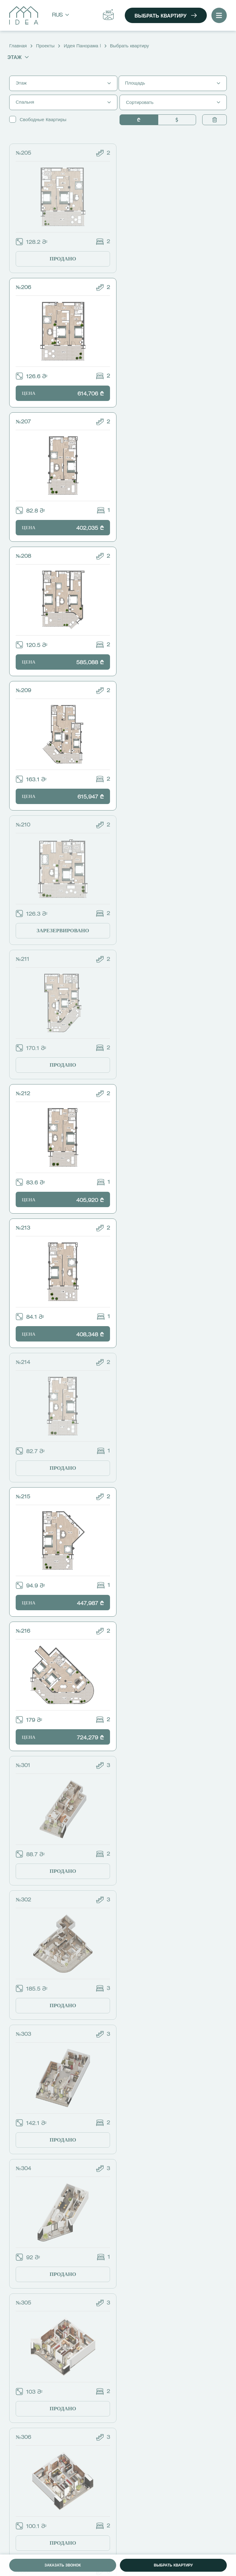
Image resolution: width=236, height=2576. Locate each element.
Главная (18, 46)
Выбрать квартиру (166, 15)
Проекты (45, 46)
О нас (20, 2459)
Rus (60, 15)
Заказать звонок (63, 2565)
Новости (23, 2478)
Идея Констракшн (32, 2497)
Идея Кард (25, 2487)
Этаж (18, 57)
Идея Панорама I (82, 46)
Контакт (22, 2506)
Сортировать (173, 102)
